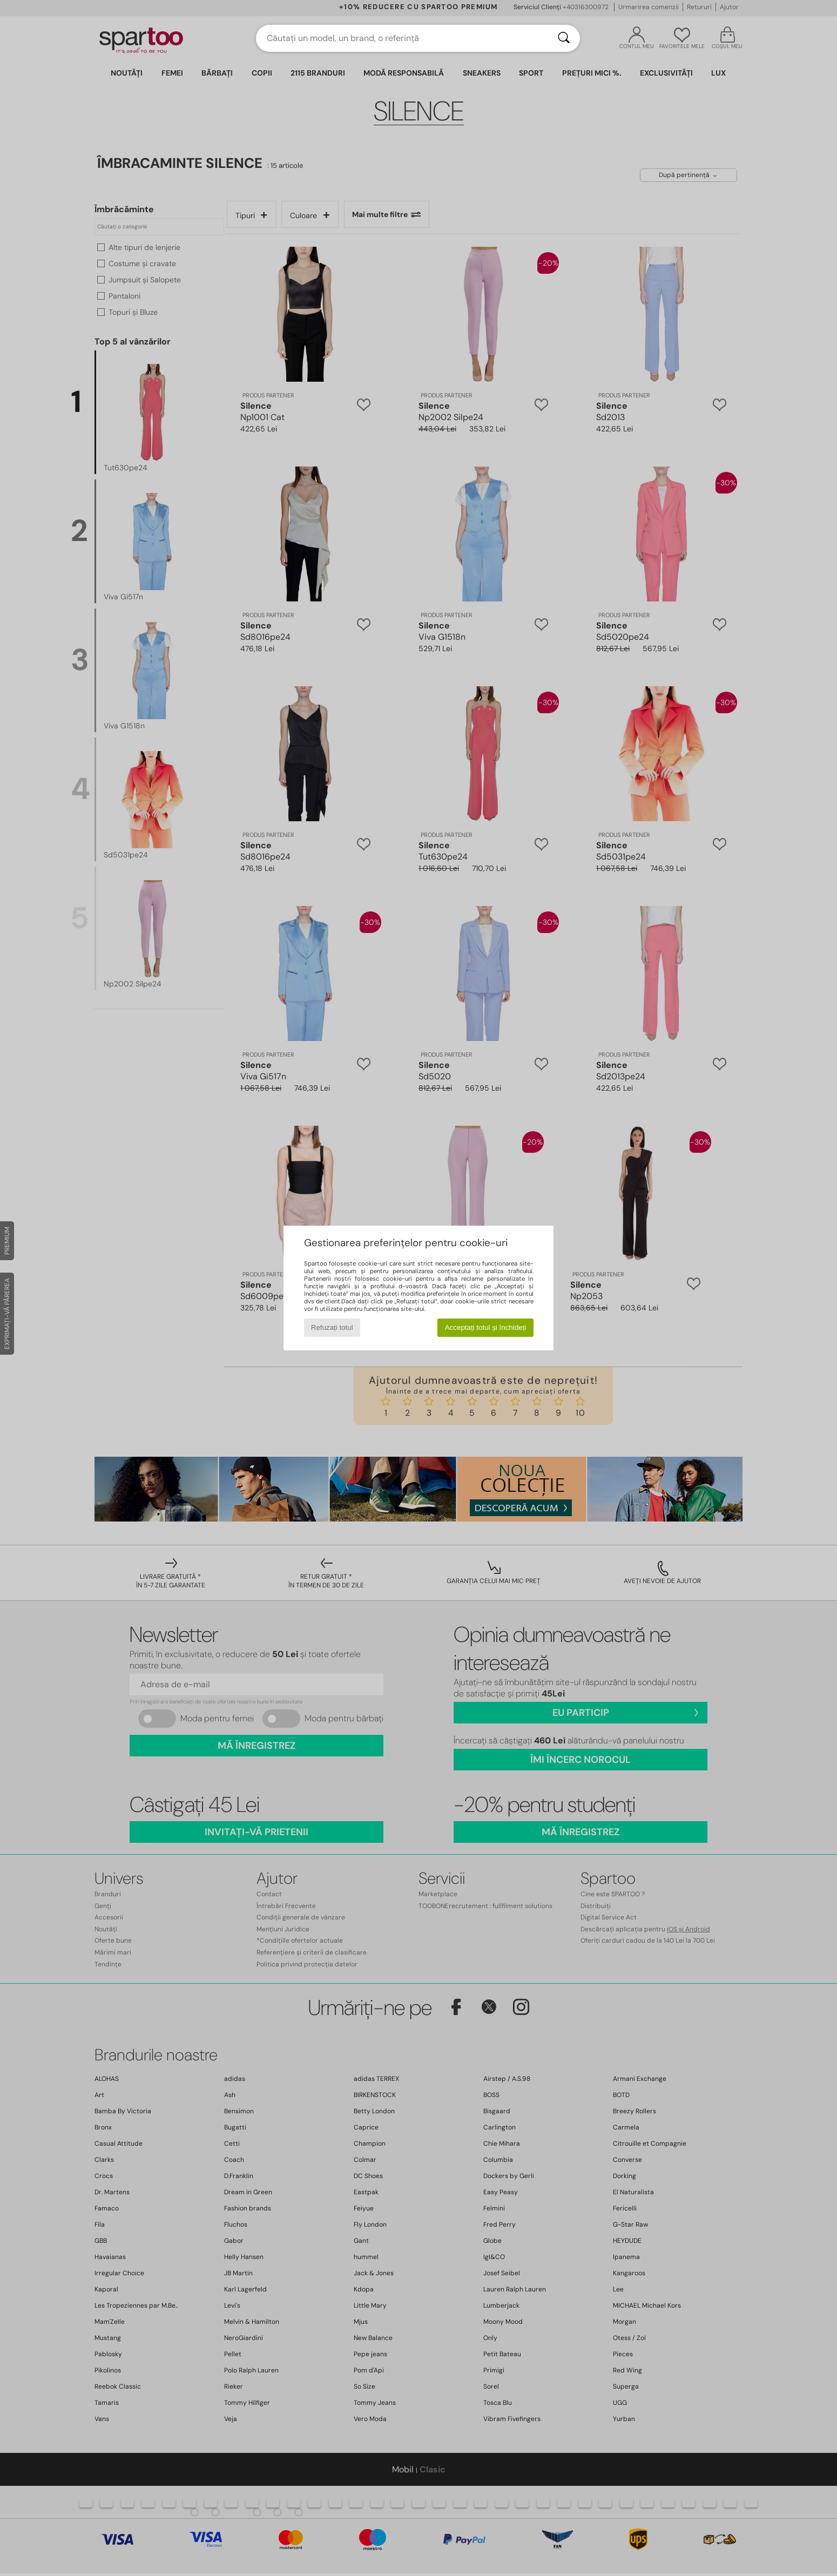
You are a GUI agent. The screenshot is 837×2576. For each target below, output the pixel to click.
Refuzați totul (332, 1327)
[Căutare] (564, 38)
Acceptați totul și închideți (485, 1327)
